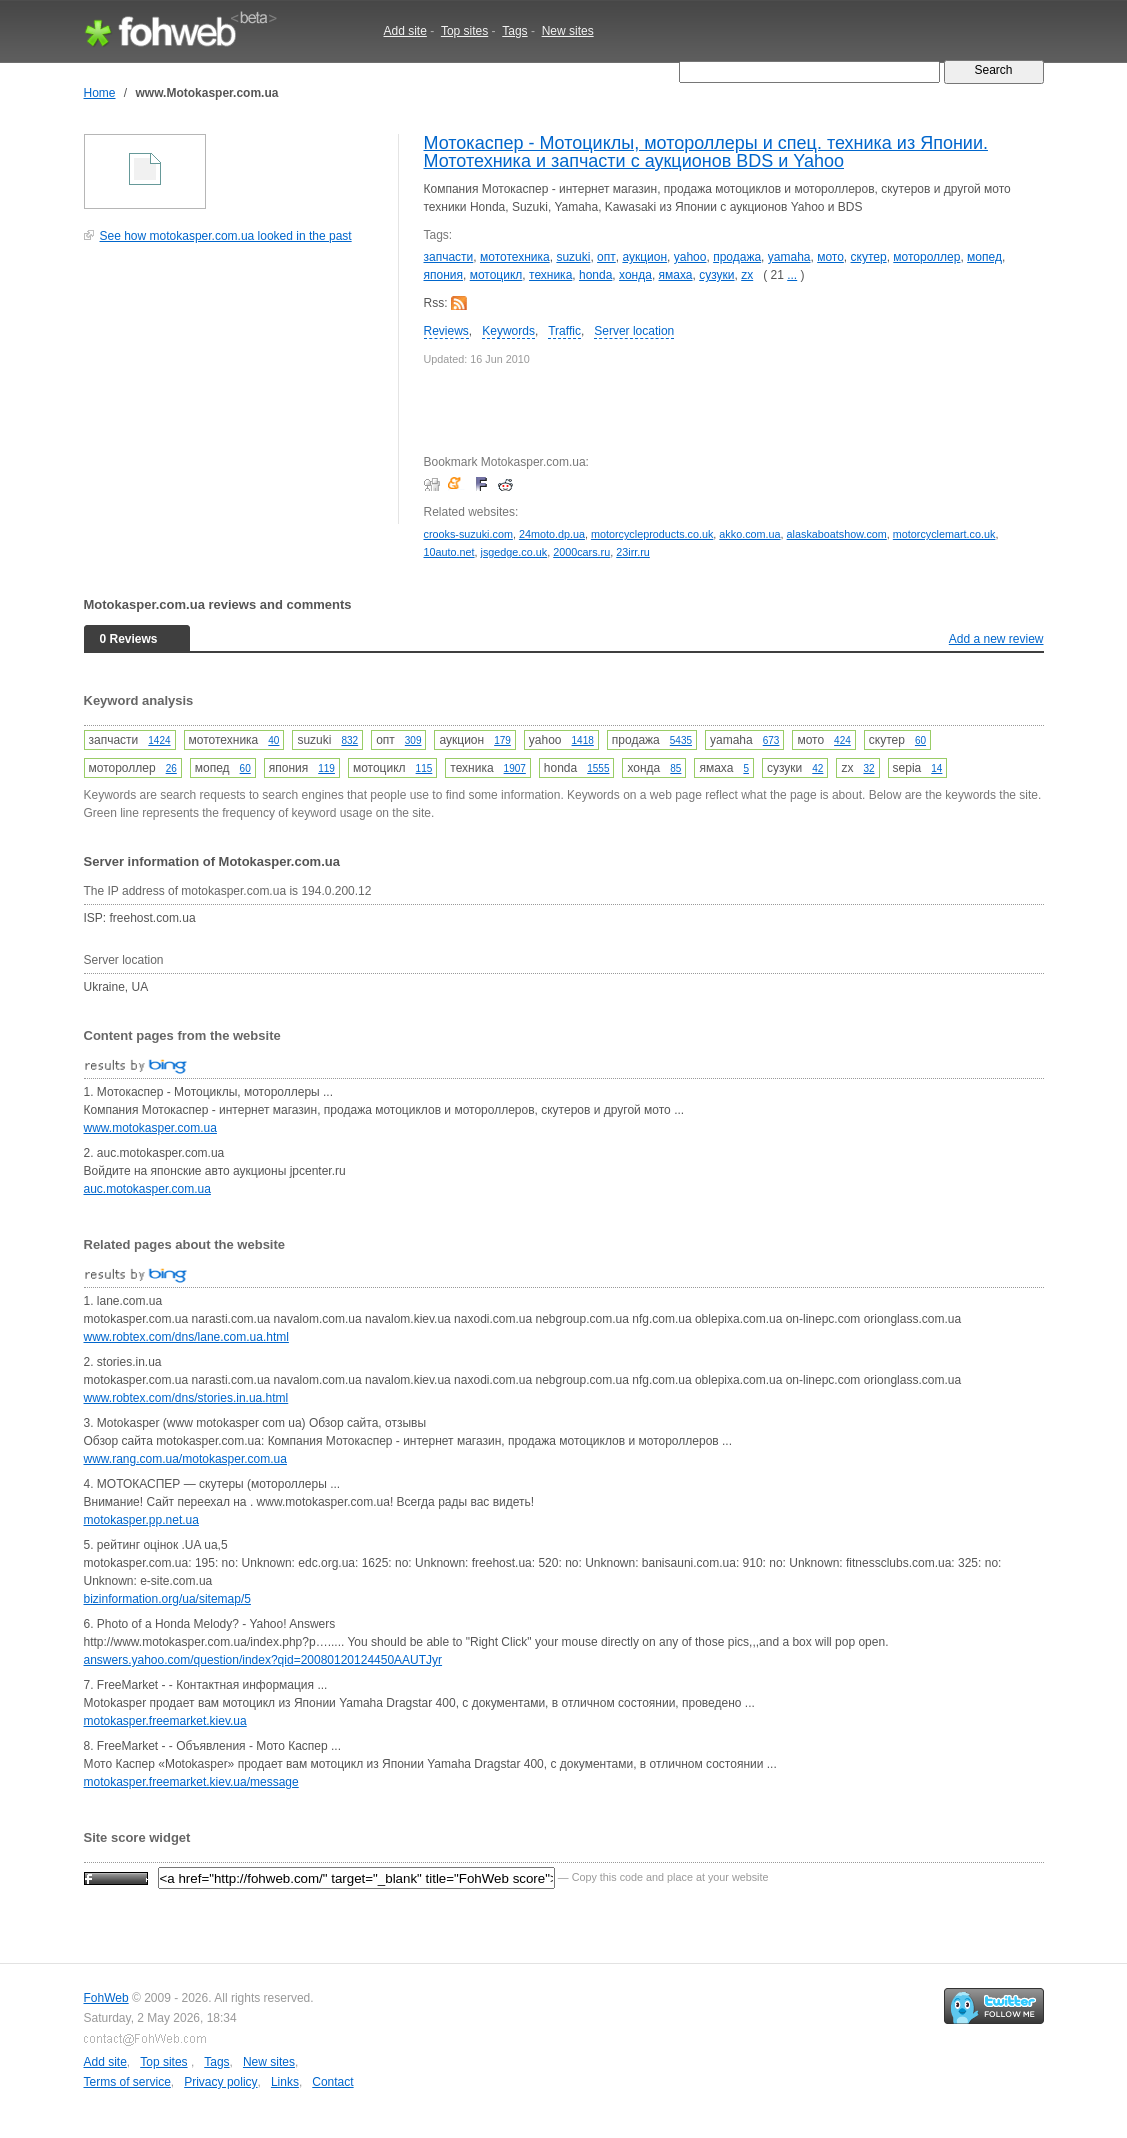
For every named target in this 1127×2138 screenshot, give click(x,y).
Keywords (508, 331)
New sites (568, 31)
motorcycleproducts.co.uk (652, 534)
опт (606, 257)
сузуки (716, 275)
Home (100, 93)
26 (171, 768)
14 (936, 768)
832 (349, 740)
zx (747, 275)
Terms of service (127, 2082)
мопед (984, 257)
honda (595, 275)
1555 (598, 768)
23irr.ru (633, 552)
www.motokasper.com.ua (150, 1128)
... (792, 275)
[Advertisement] (234, 394)
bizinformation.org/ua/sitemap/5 (167, 1599)
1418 (583, 740)
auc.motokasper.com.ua (147, 1189)
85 (675, 768)
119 (326, 768)
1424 (159, 740)
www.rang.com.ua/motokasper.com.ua (185, 1459)
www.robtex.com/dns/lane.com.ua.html (186, 1337)
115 (424, 768)
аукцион (644, 257)
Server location (634, 331)
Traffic (564, 331)
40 (273, 740)
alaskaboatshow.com (837, 534)
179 (502, 740)
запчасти (449, 257)
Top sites (464, 31)
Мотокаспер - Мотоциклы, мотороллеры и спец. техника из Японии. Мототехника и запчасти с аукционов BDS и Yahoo (706, 152)
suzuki (573, 257)
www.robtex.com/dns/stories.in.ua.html (186, 1398)
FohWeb (106, 1998)
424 (842, 740)
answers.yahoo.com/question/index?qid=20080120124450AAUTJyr (263, 1660)
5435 (681, 740)
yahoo (690, 257)
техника (550, 275)
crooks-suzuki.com (468, 534)
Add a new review (996, 639)
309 (413, 740)
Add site (405, 31)
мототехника (515, 257)
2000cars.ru (581, 552)
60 (920, 740)
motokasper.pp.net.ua (141, 1520)
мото (830, 257)
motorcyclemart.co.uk (944, 534)
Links (285, 2082)
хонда (635, 275)
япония (444, 275)
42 (817, 768)
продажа (737, 257)
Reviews (446, 331)
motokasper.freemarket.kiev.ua (165, 1721)
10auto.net (449, 552)
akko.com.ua (749, 534)
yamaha (789, 257)
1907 (515, 768)
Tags (514, 31)
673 (771, 740)
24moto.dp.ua (552, 534)
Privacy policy (220, 2082)
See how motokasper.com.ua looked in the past (226, 236)
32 (868, 768)
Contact (332, 2082)
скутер (869, 257)
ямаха (676, 275)
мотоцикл (496, 275)
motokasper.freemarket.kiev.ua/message (191, 1782)
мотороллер (926, 257)
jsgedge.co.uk (514, 552)
